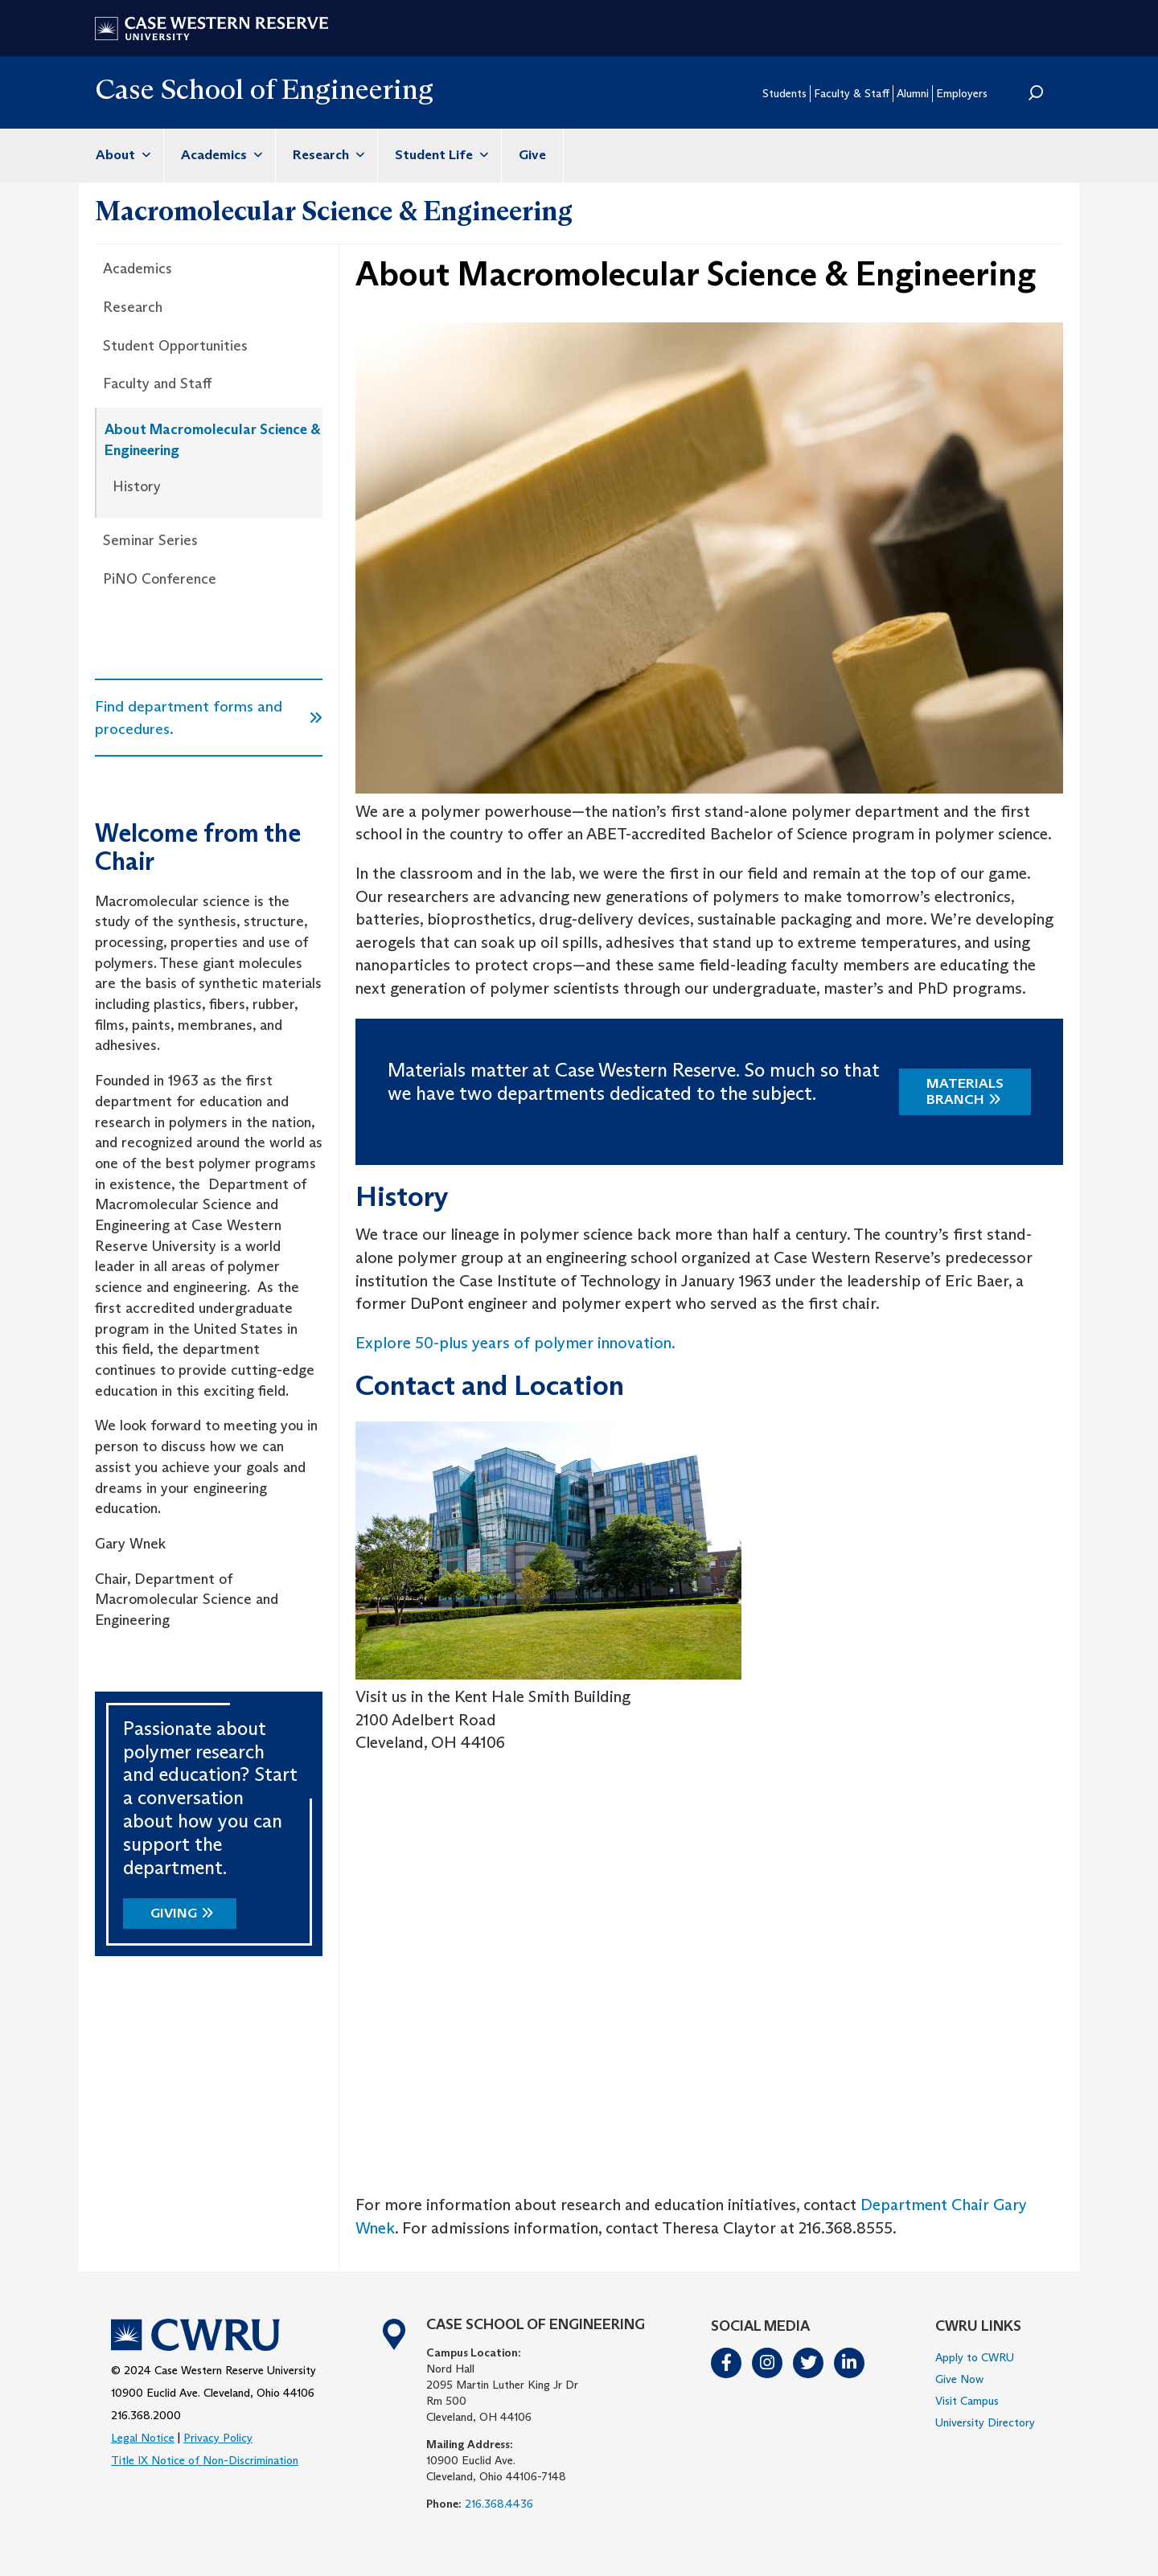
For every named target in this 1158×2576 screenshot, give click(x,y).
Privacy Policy (218, 2437)
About (121, 154)
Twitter (809, 2363)
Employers (962, 93)
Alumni (913, 93)
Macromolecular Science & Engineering (334, 211)
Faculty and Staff (157, 383)
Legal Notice (143, 2437)
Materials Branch (965, 1091)
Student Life (439, 154)
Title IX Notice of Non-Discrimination (204, 2460)
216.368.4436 (499, 2503)
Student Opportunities (175, 346)
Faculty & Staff (851, 93)
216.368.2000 (146, 2415)
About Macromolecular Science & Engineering (213, 439)
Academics (219, 154)
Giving (173, 1913)
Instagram (768, 2363)
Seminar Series (150, 540)
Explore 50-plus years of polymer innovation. (515, 1342)
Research (326, 154)
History (137, 486)
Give (532, 154)
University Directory (985, 2422)
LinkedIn (850, 2363)
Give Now (959, 2379)
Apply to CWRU (974, 2357)
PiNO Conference (159, 579)
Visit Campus (967, 2400)
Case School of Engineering (264, 89)
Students (784, 93)
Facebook (727, 2363)
